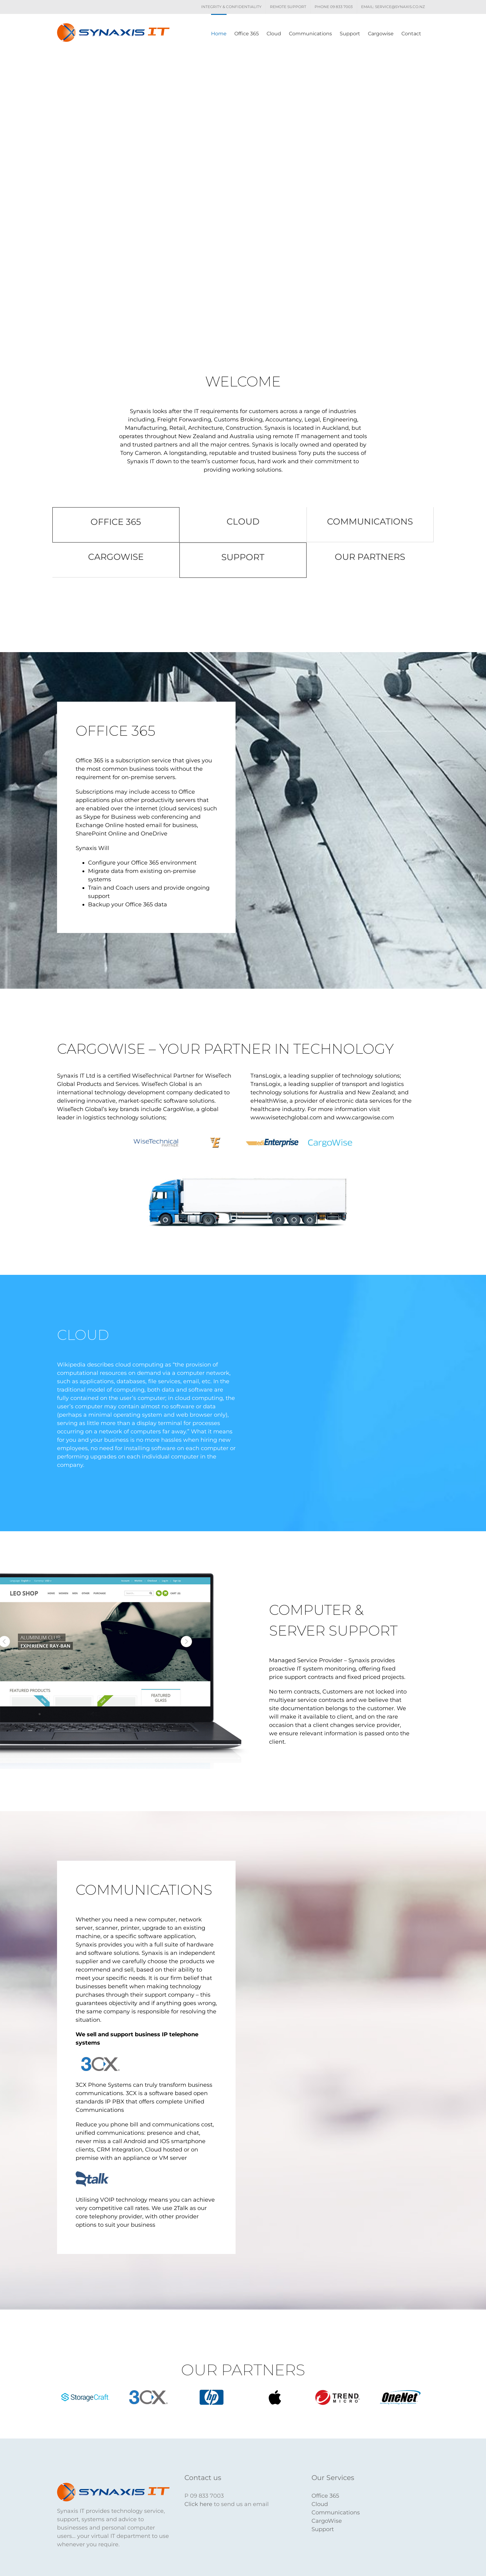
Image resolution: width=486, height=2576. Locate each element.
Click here (198, 2504)
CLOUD (243, 521)
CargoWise (326, 2520)
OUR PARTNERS (370, 556)
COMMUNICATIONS (370, 521)
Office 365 (325, 2495)
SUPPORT (242, 557)
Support (322, 2529)
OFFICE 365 (116, 522)
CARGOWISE (116, 556)
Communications (335, 2512)
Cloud (319, 2504)
